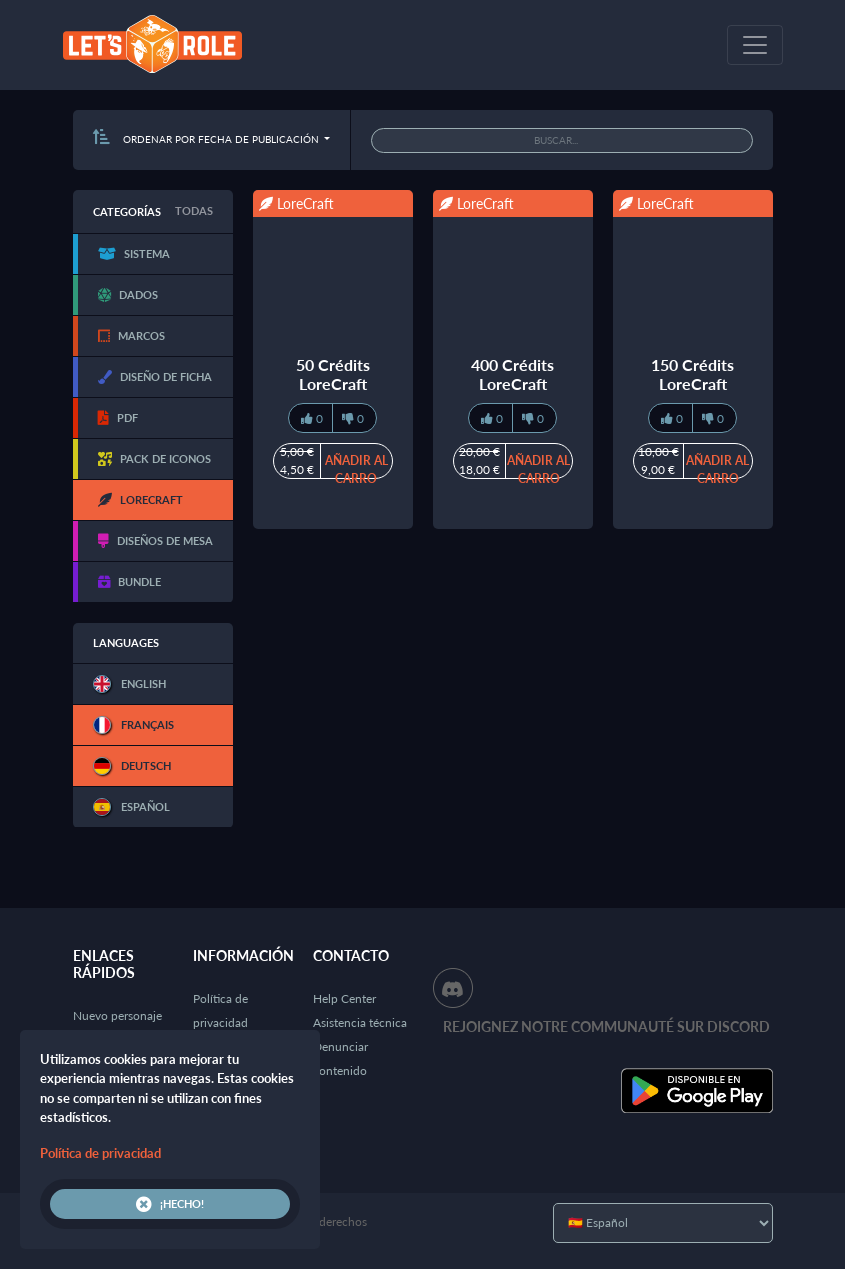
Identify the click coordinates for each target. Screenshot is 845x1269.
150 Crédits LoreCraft (692, 374)
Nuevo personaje (117, 1015)
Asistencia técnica (360, 1022)
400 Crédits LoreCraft (512, 374)
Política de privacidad (100, 1153)
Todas (194, 210)
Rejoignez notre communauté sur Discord (606, 1026)
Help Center (344, 998)
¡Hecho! (170, 1204)
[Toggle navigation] (755, 45)
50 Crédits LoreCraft (333, 374)
